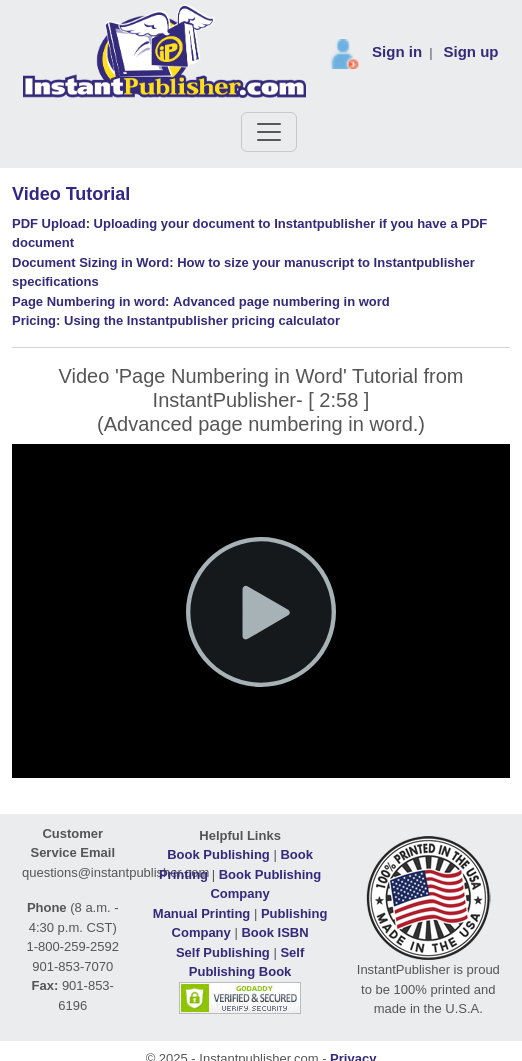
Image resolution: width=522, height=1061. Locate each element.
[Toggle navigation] (269, 132)
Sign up (471, 51)
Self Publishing (223, 952)
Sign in (397, 51)
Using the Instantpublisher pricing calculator (176, 320)
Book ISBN (274, 932)
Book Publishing (218, 854)
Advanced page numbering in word (201, 301)
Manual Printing (202, 913)
